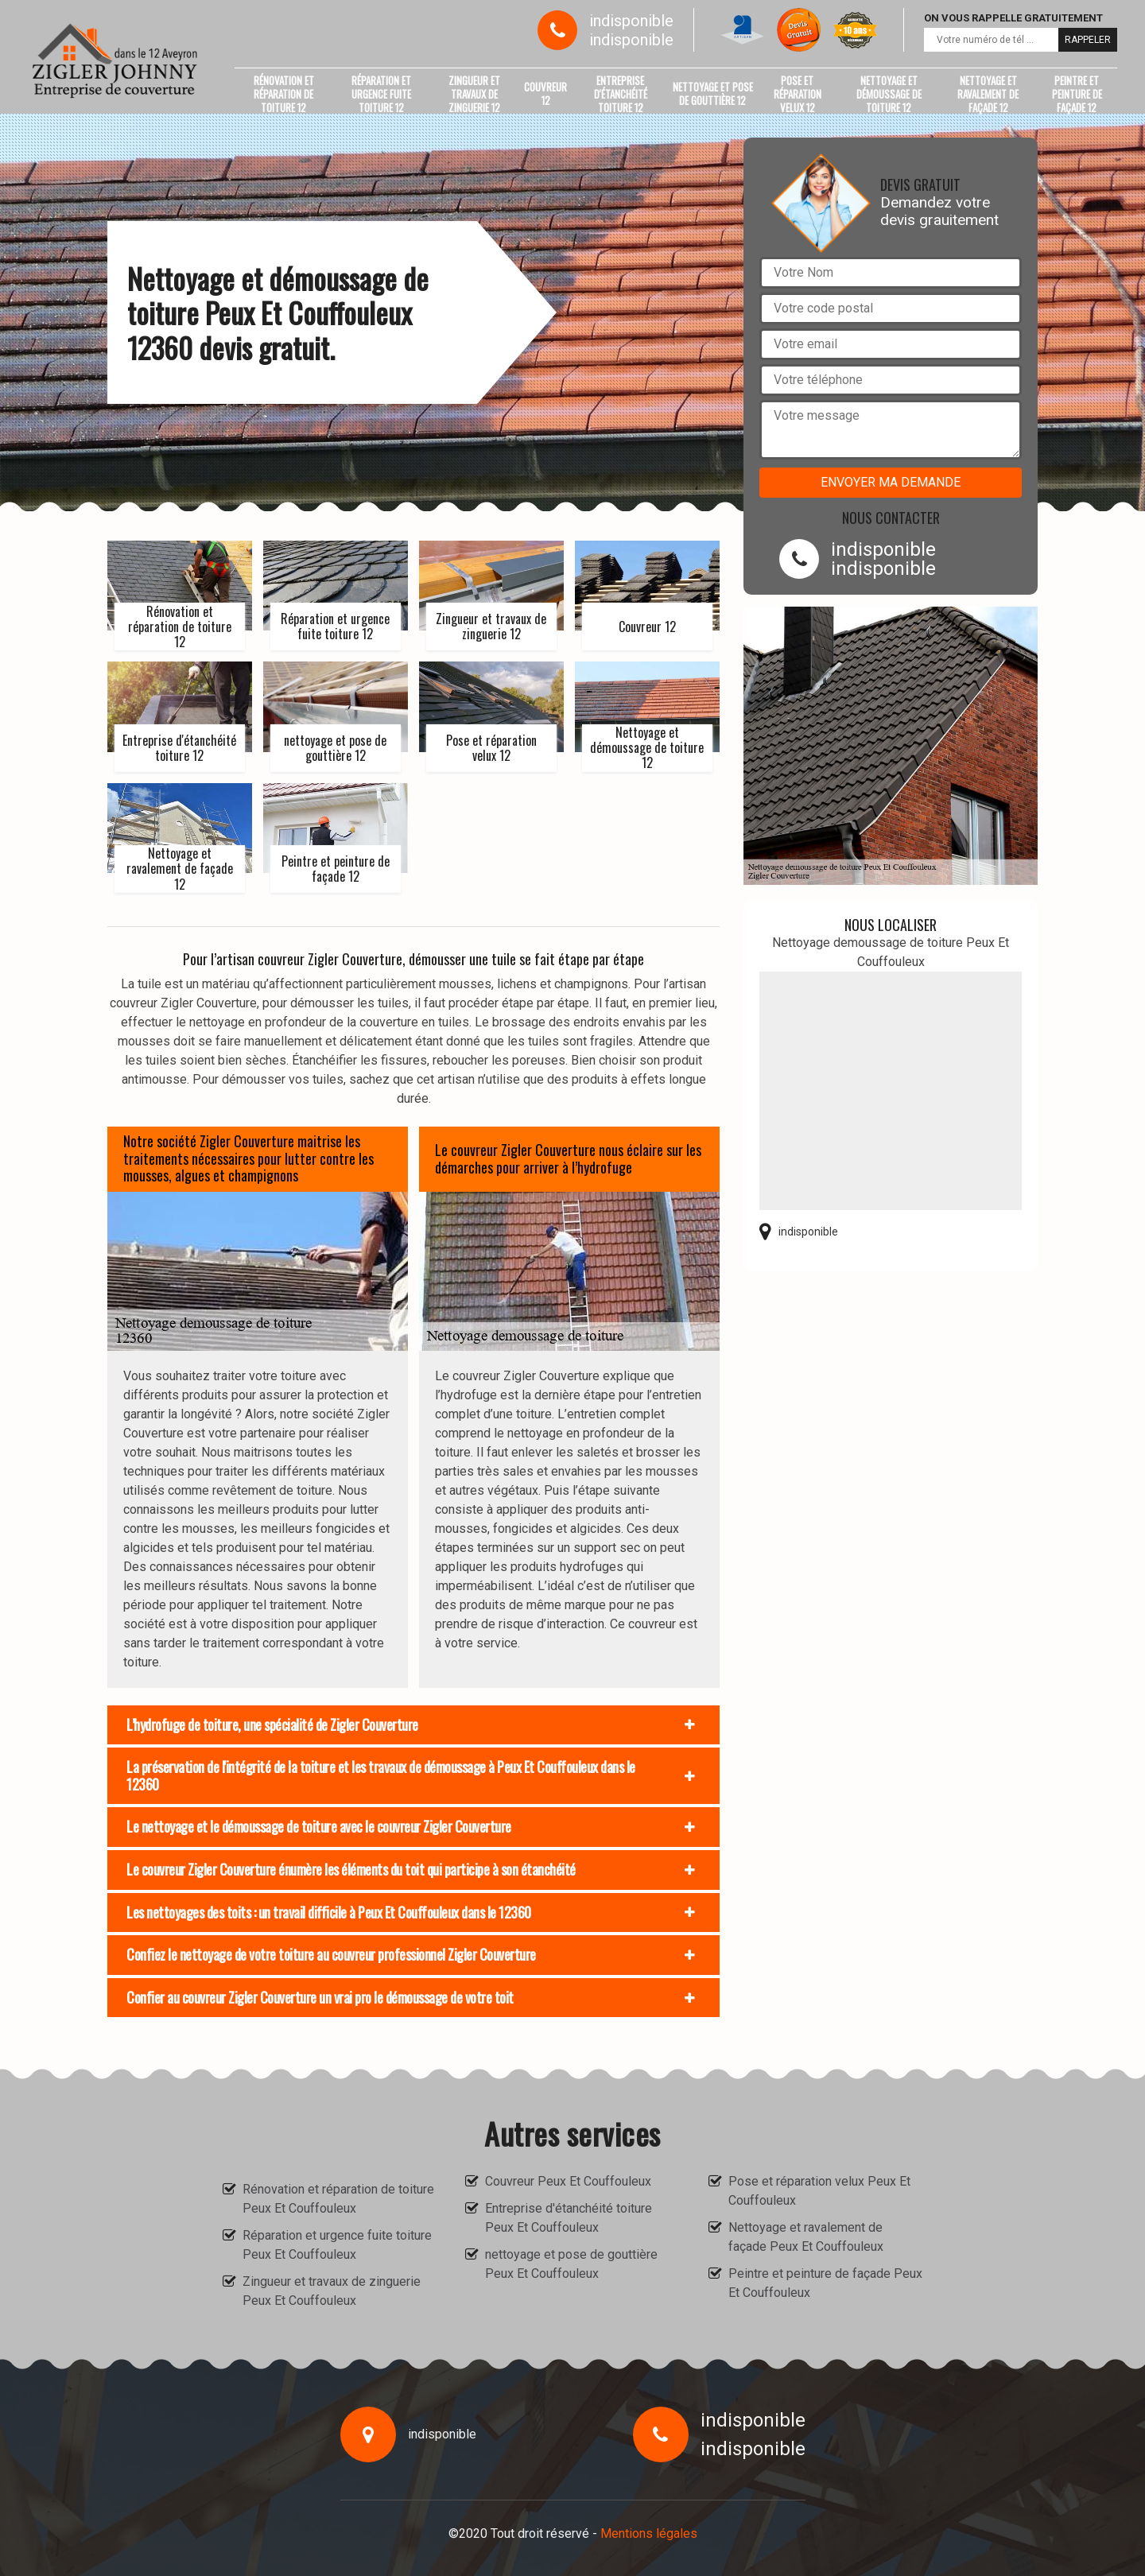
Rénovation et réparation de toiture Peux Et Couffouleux (338, 2199)
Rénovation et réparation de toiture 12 (284, 94)
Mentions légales (648, 2533)
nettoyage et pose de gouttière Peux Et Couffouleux (571, 2264)
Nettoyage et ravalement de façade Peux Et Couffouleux (805, 2237)
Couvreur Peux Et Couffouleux (568, 2181)
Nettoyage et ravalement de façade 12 (988, 94)
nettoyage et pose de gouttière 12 (713, 93)
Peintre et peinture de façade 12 (1077, 94)
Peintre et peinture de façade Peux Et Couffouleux (825, 2283)
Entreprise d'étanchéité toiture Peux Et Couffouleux (568, 2218)
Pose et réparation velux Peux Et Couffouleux (819, 2191)
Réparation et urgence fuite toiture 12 (381, 94)
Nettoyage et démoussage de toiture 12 (889, 94)
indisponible (631, 20)
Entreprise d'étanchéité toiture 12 (620, 94)
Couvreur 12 (545, 93)
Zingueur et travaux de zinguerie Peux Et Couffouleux (332, 2291)
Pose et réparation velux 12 (797, 94)
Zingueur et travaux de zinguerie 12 (474, 94)
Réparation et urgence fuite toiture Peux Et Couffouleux (337, 2245)
